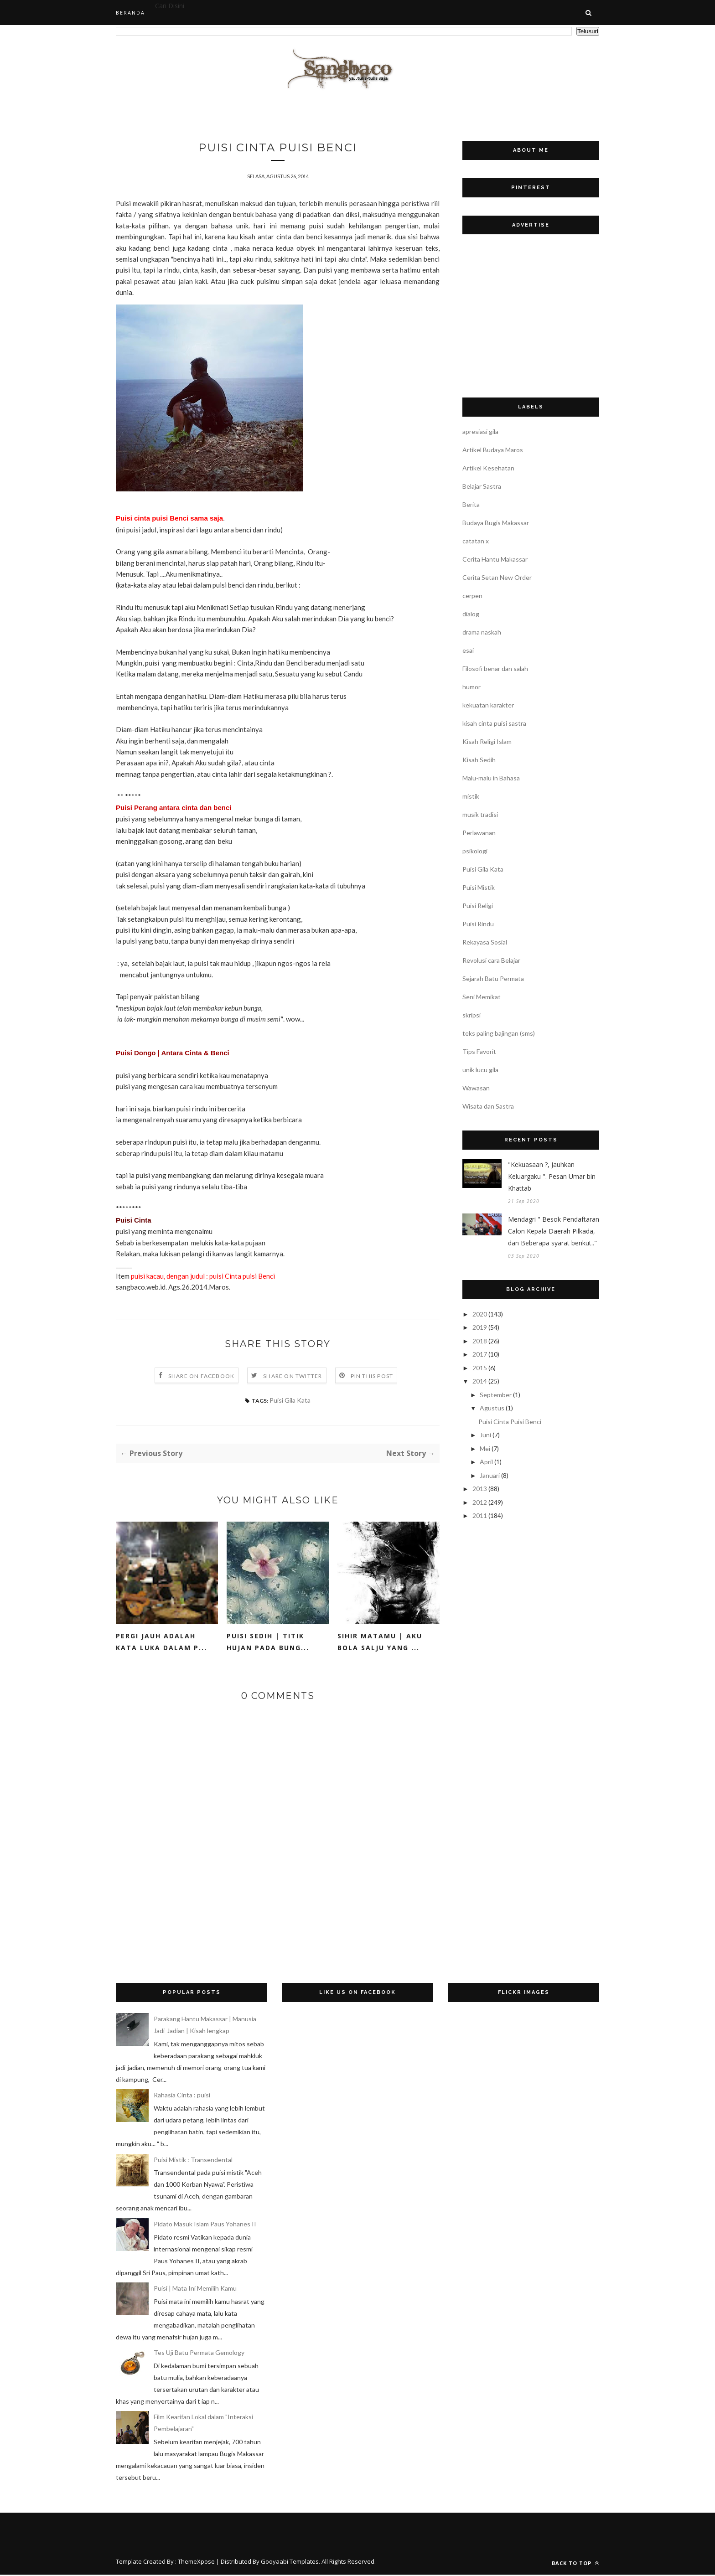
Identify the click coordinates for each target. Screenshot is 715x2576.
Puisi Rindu (478, 924)
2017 (479, 1354)
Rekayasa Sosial (484, 942)
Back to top (575, 2564)
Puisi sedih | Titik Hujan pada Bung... (268, 1643)
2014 (479, 1381)
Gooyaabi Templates (290, 2563)
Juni (485, 1435)
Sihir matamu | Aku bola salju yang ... (379, 1643)
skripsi (471, 1015)
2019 (479, 1327)
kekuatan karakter (488, 705)
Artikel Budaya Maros (492, 450)
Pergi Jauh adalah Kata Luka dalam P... (161, 1643)
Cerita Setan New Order (497, 577)
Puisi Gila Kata (290, 1401)
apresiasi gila (480, 431)
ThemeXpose (196, 2563)
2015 (479, 1368)
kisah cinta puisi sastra (494, 723)
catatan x (475, 541)
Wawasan (476, 1088)
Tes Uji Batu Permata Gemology (199, 2354)
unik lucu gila (480, 1070)
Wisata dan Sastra (488, 1106)
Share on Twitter (292, 1377)
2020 (479, 1314)
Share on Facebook (201, 1377)
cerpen (472, 595)
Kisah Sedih (479, 760)
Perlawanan (479, 832)
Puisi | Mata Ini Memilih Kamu (195, 2289)
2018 (479, 1341)
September (496, 1395)
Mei (485, 1448)
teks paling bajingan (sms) (498, 1033)
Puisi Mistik (478, 887)
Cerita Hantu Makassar (495, 559)
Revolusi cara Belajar (491, 960)
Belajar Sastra (481, 486)
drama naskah (481, 632)
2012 (479, 1502)
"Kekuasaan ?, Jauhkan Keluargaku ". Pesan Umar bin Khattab (552, 1176)
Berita (471, 504)
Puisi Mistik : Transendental (193, 2161)
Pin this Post (372, 1377)
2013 (479, 1488)
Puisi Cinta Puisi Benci (509, 1421)
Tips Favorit (479, 1051)
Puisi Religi (477, 905)
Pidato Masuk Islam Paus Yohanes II (205, 2225)
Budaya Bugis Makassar (495, 523)
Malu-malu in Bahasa (491, 778)
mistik (470, 796)
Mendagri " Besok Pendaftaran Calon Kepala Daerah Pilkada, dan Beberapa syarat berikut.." (553, 1231)
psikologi (474, 851)
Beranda (130, 12)
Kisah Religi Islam (487, 741)
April (486, 1462)
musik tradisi (480, 814)
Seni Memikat (481, 997)
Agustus (492, 1408)
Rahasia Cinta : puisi (182, 2096)
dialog (470, 614)
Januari (490, 1475)
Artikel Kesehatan (488, 468)
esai (468, 650)
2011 (479, 1515)
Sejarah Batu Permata (493, 978)
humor (471, 687)
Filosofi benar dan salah (495, 668)
